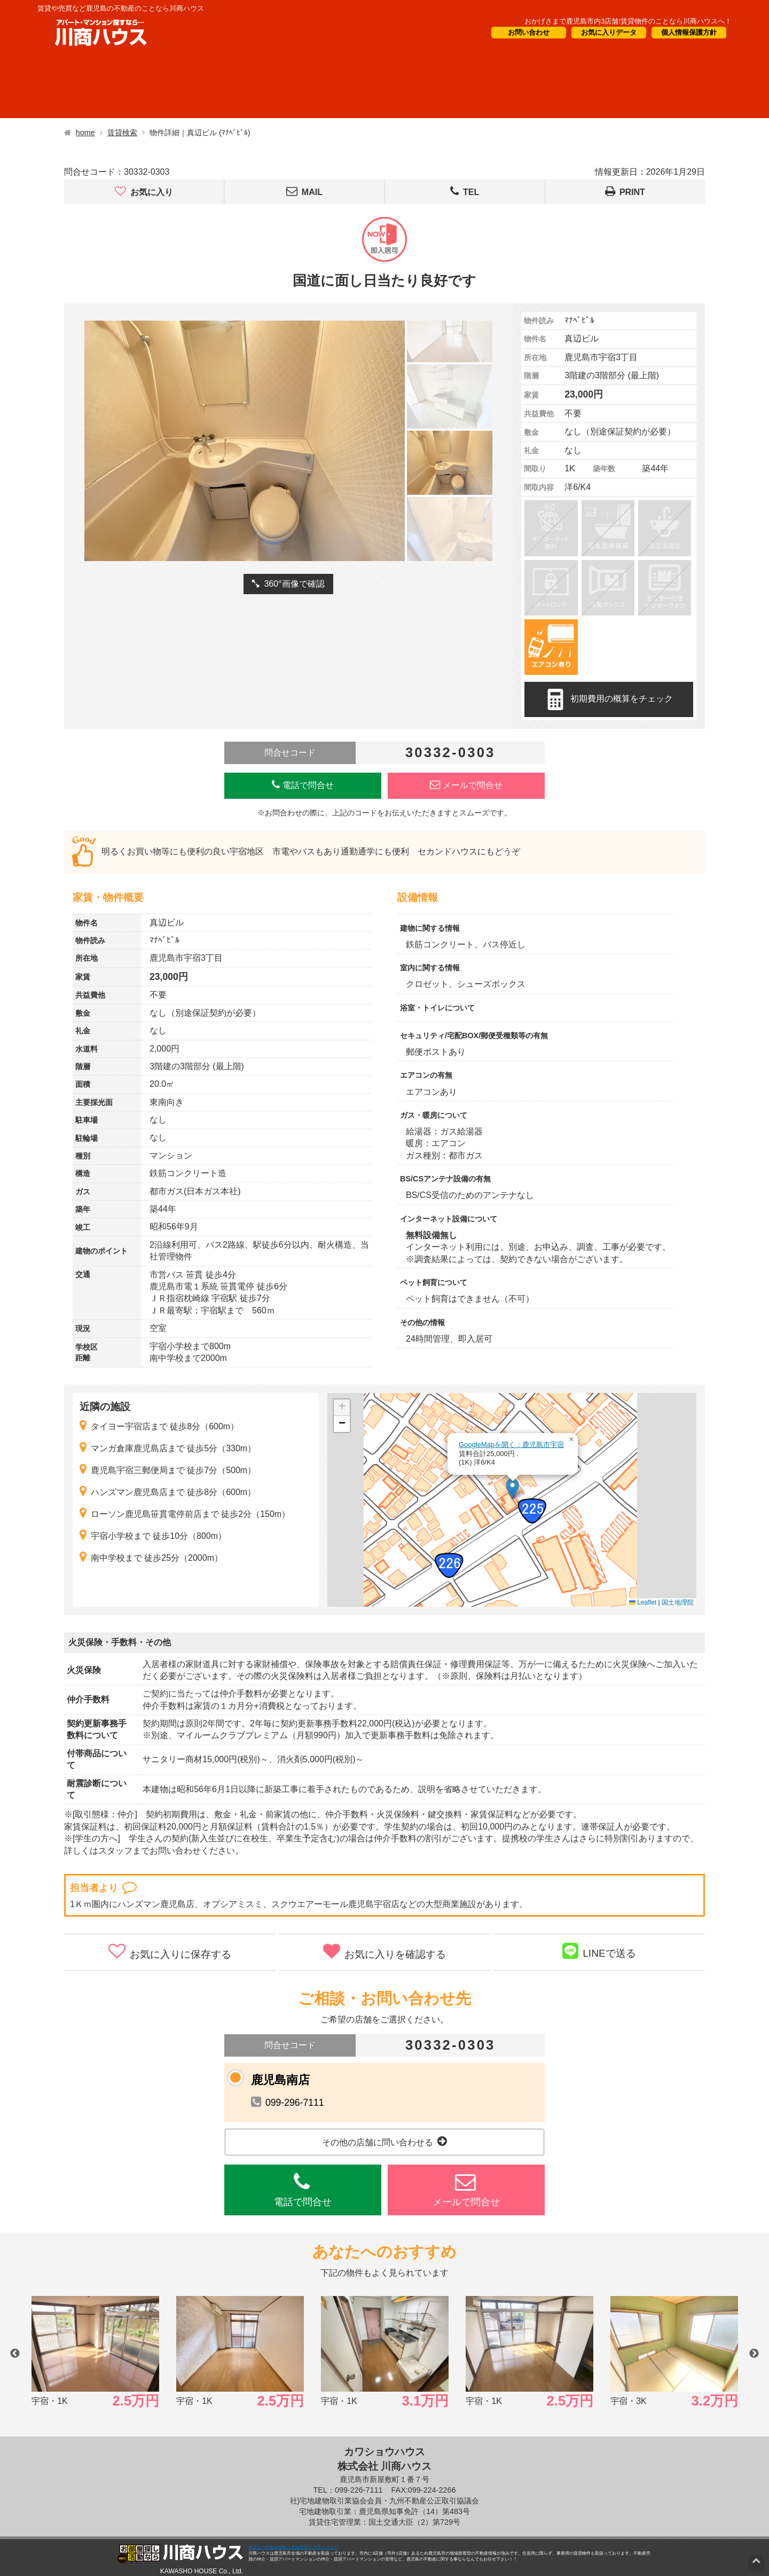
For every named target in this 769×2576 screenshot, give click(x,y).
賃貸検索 (122, 132)
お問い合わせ (529, 32)
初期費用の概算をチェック (609, 699)
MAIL (304, 191)
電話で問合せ (303, 785)
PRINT (625, 191)
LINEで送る (599, 1951)
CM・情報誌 (463, 86)
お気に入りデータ (609, 32)
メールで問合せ (466, 785)
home (85, 132)
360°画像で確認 (288, 583)
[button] (512, 1489)
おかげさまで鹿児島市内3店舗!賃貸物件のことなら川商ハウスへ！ (628, 21)
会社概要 (556, 86)
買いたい (172, 86)
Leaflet (642, 1602)
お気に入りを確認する (384, 1951)
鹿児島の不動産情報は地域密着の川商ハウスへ (293, 2547)
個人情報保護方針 (689, 32)
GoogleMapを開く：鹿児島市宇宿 (511, 1445)
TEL (464, 191)
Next (754, 2353)
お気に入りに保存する (169, 1951)
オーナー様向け (358, 86)
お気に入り (144, 191)
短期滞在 (262, 86)
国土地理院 (678, 1602)
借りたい (81, 86)
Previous (15, 2353)
